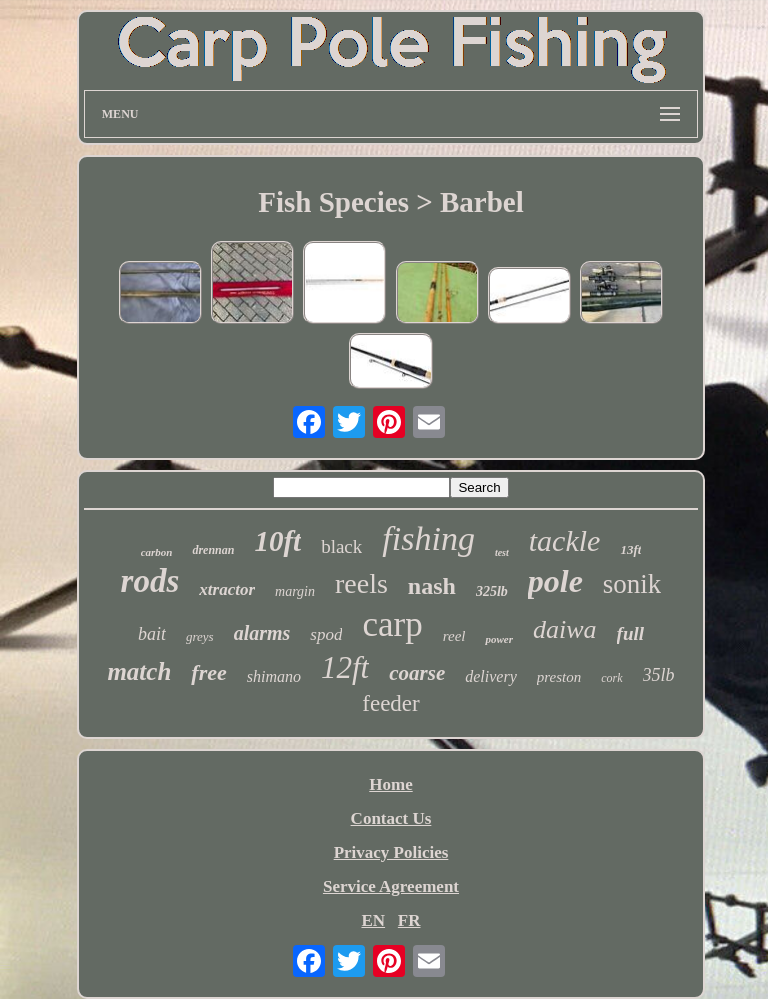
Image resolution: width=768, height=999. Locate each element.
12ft (345, 667)
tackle (565, 540)
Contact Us (391, 818)
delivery (491, 676)
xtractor (227, 589)
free (208, 672)
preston (559, 677)
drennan (213, 550)
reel (454, 636)
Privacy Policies (391, 852)
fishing (428, 538)
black (341, 546)
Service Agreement (391, 886)
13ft (630, 549)
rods (150, 581)
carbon (157, 552)
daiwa (565, 629)
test (502, 552)
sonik (632, 584)
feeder (390, 703)
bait (152, 634)
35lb (659, 675)
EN (373, 920)
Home (390, 784)
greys (200, 636)
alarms (262, 633)
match (139, 671)
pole (555, 581)
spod (326, 634)
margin (295, 591)
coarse (417, 673)
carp (392, 624)
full (630, 633)
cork (611, 678)
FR (409, 920)
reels (361, 583)
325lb (492, 591)
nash (432, 586)
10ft (277, 541)
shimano (274, 676)
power (499, 639)
